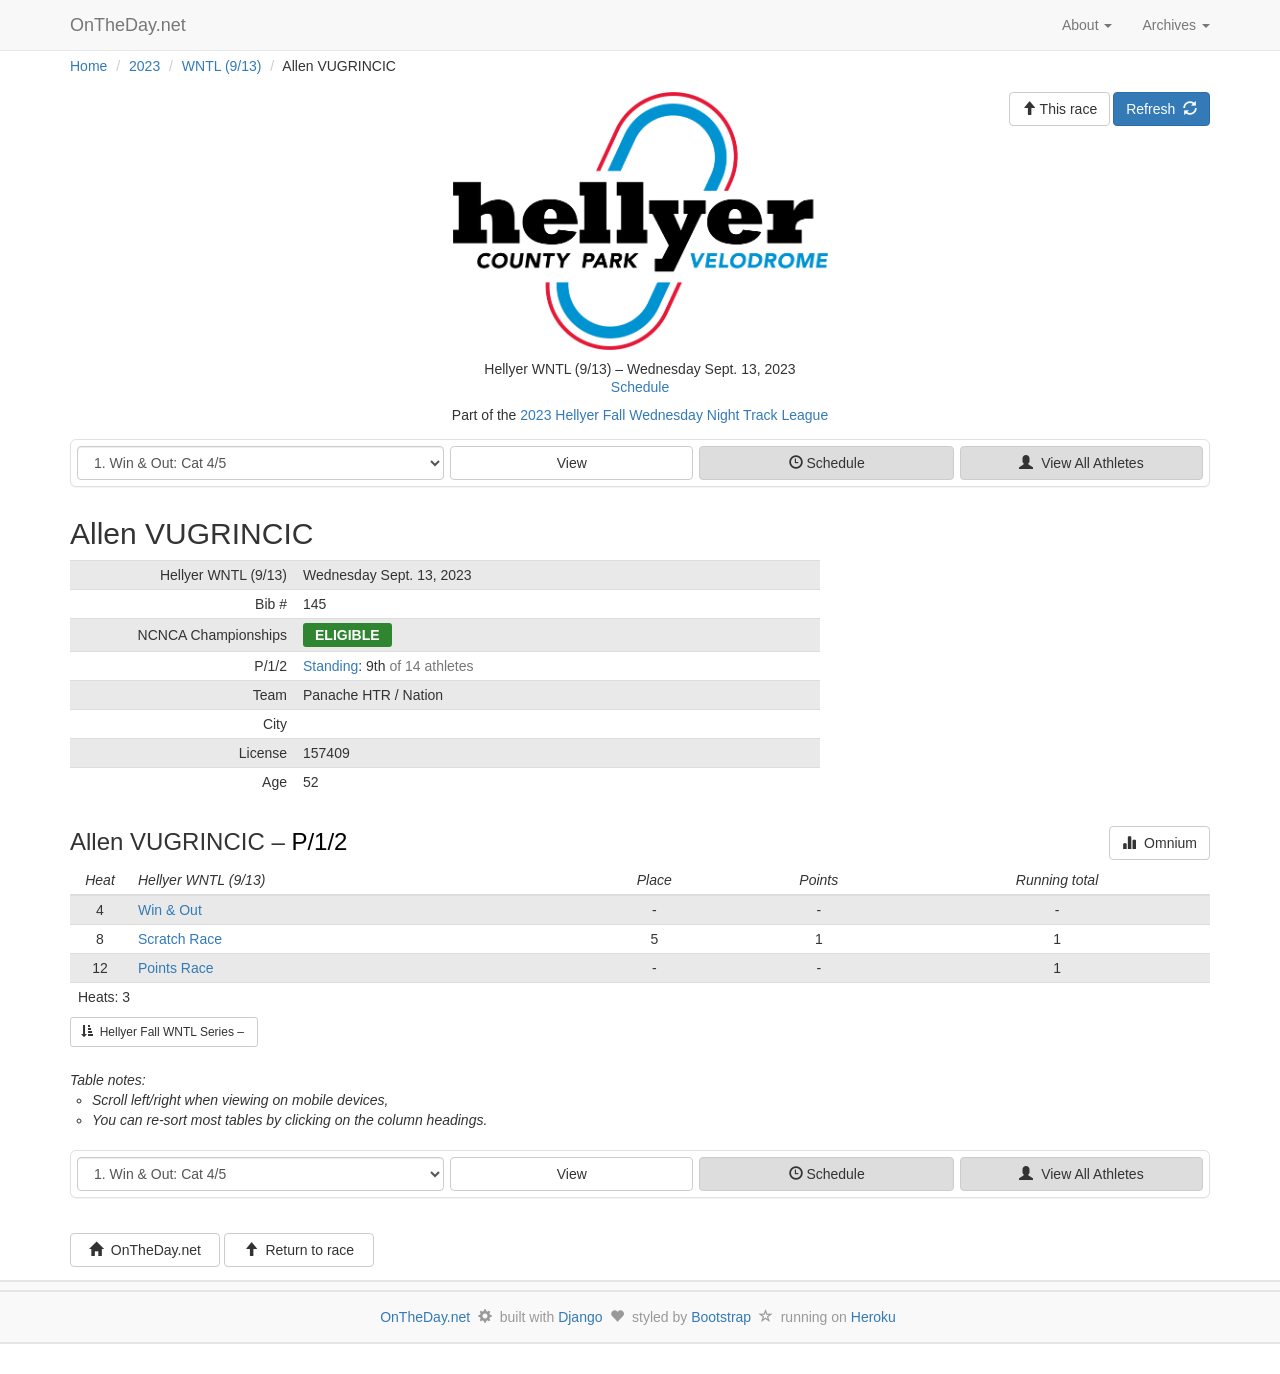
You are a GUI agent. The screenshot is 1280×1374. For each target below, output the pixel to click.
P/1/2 (319, 841)
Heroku (873, 1317)
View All (1081, 463)
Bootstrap (721, 1317)
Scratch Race (180, 939)
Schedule (640, 387)
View (572, 463)
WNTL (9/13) (222, 66)
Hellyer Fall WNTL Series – (164, 1032)
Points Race (175, 968)
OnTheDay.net (130, 25)
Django (580, 1317)
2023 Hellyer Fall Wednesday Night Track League (674, 415)
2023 (144, 66)
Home (88, 66)
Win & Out (170, 910)
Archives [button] (1176, 25)
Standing (330, 666)
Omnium (1159, 843)
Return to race (299, 1250)
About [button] (1087, 25)
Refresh (1161, 109)
